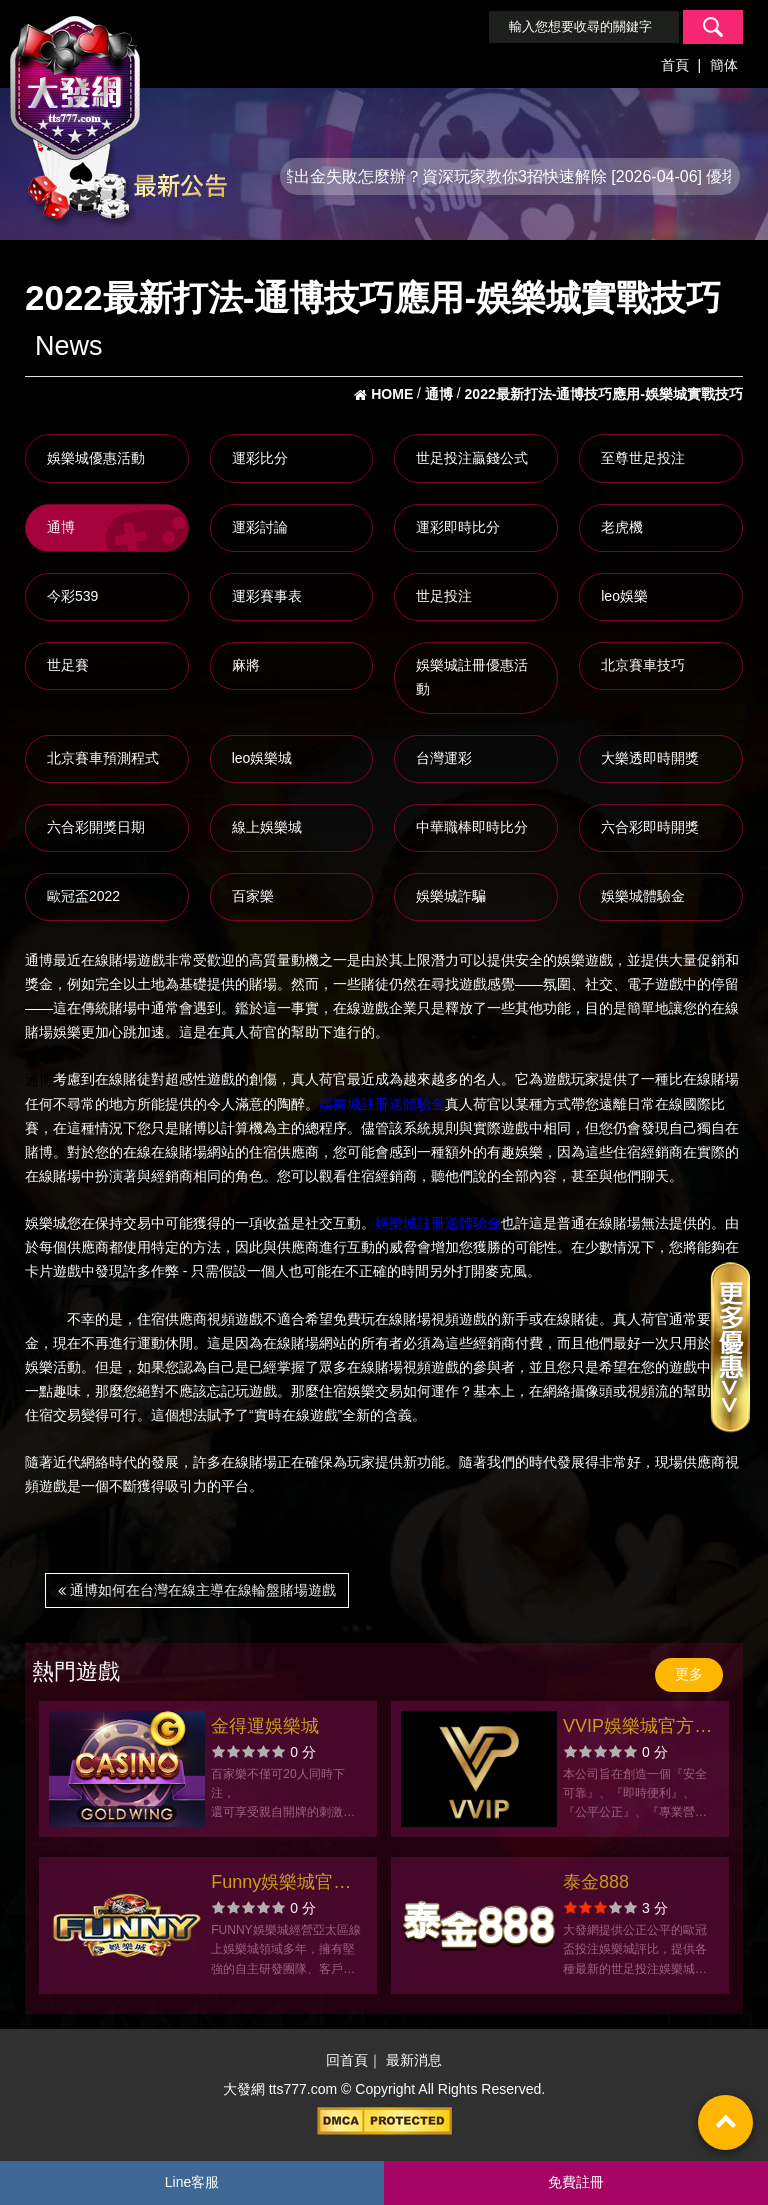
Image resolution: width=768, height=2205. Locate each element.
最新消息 (414, 2060)
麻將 (246, 665)
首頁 (675, 65)
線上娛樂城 (267, 827)
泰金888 (596, 1882)
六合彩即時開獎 (650, 827)
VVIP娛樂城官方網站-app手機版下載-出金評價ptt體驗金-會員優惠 (639, 1728)
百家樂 (253, 896)
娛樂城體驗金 (643, 896)
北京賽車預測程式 (103, 758)
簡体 (724, 65)
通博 (61, 527)
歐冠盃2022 (83, 896)
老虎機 (622, 527)
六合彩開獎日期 (96, 827)
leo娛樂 (624, 596)
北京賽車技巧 (643, 665)
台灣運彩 (444, 758)
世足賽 (68, 665)
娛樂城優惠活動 (96, 458)
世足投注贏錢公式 (472, 458)
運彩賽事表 (267, 596)
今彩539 (72, 596)
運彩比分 (260, 458)
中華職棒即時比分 (472, 827)
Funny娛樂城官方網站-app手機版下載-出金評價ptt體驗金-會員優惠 (287, 1884)
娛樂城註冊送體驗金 (382, 1104)
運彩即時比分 (458, 527)
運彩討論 (260, 527)
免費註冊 (576, 2182)
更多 (689, 1674)
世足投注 (444, 596)
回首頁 (347, 2060)
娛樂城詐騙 (451, 896)
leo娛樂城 (262, 758)
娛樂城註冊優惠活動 (472, 677)
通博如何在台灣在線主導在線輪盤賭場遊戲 (197, 1590)
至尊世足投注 (643, 458)
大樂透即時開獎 (650, 758)
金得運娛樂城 (265, 1726)
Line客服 (192, 2182)
